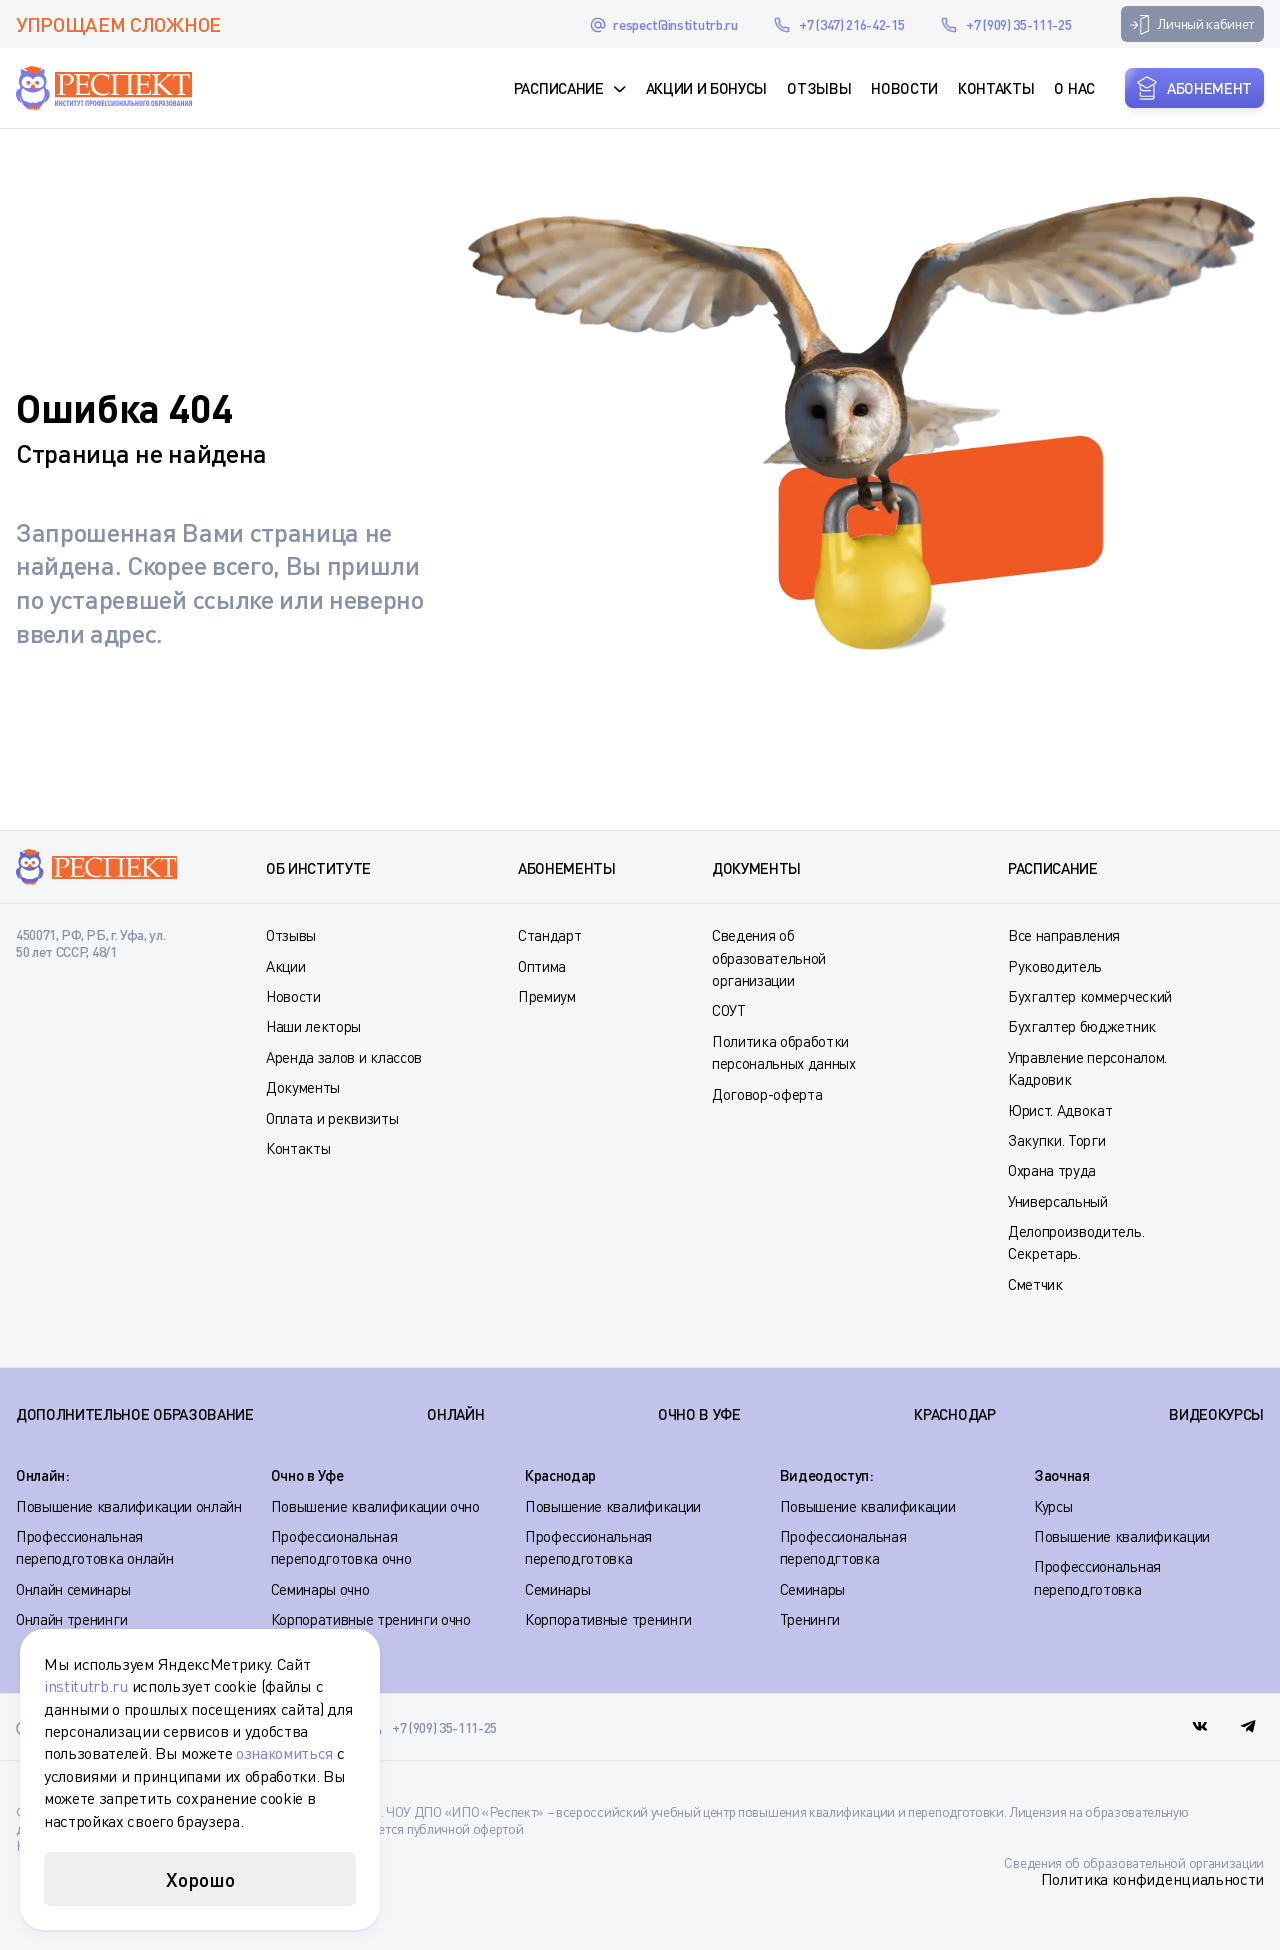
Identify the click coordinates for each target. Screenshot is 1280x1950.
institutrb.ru (86, 1686)
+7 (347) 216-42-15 (851, 24)
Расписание (559, 88)
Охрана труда (1052, 1170)
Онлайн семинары (73, 1589)
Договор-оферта (767, 1094)
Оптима (542, 966)
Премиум (547, 996)
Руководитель (1055, 966)
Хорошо (200, 1879)
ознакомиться (284, 1753)
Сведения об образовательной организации (769, 957)
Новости (904, 88)
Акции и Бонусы (707, 88)
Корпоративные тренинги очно (371, 1619)
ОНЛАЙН (455, 1414)
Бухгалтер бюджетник (1082, 1026)
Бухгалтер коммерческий (1090, 996)
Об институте (318, 868)
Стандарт (549, 935)
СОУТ (729, 1010)
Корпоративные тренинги (608, 1619)
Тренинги (810, 1619)
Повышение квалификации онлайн (129, 1506)
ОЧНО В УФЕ (699, 1414)
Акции (285, 966)
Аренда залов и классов (344, 1057)
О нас (1074, 88)
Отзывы (819, 88)
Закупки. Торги (1057, 1140)
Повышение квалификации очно (375, 1506)
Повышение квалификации (613, 1506)
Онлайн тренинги (71, 1619)
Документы (303, 1087)
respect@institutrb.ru (675, 24)
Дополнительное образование (135, 1414)
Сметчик (1035, 1284)
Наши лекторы (313, 1026)
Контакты (996, 88)
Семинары (557, 1589)
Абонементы (567, 868)
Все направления (1064, 935)
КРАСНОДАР (954, 1414)
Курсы (1053, 1506)
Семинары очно (320, 1589)
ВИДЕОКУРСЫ (1216, 1414)
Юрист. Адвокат (1060, 1110)
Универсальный (1058, 1201)
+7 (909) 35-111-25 (1018, 24)
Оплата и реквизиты (332, 1118)
